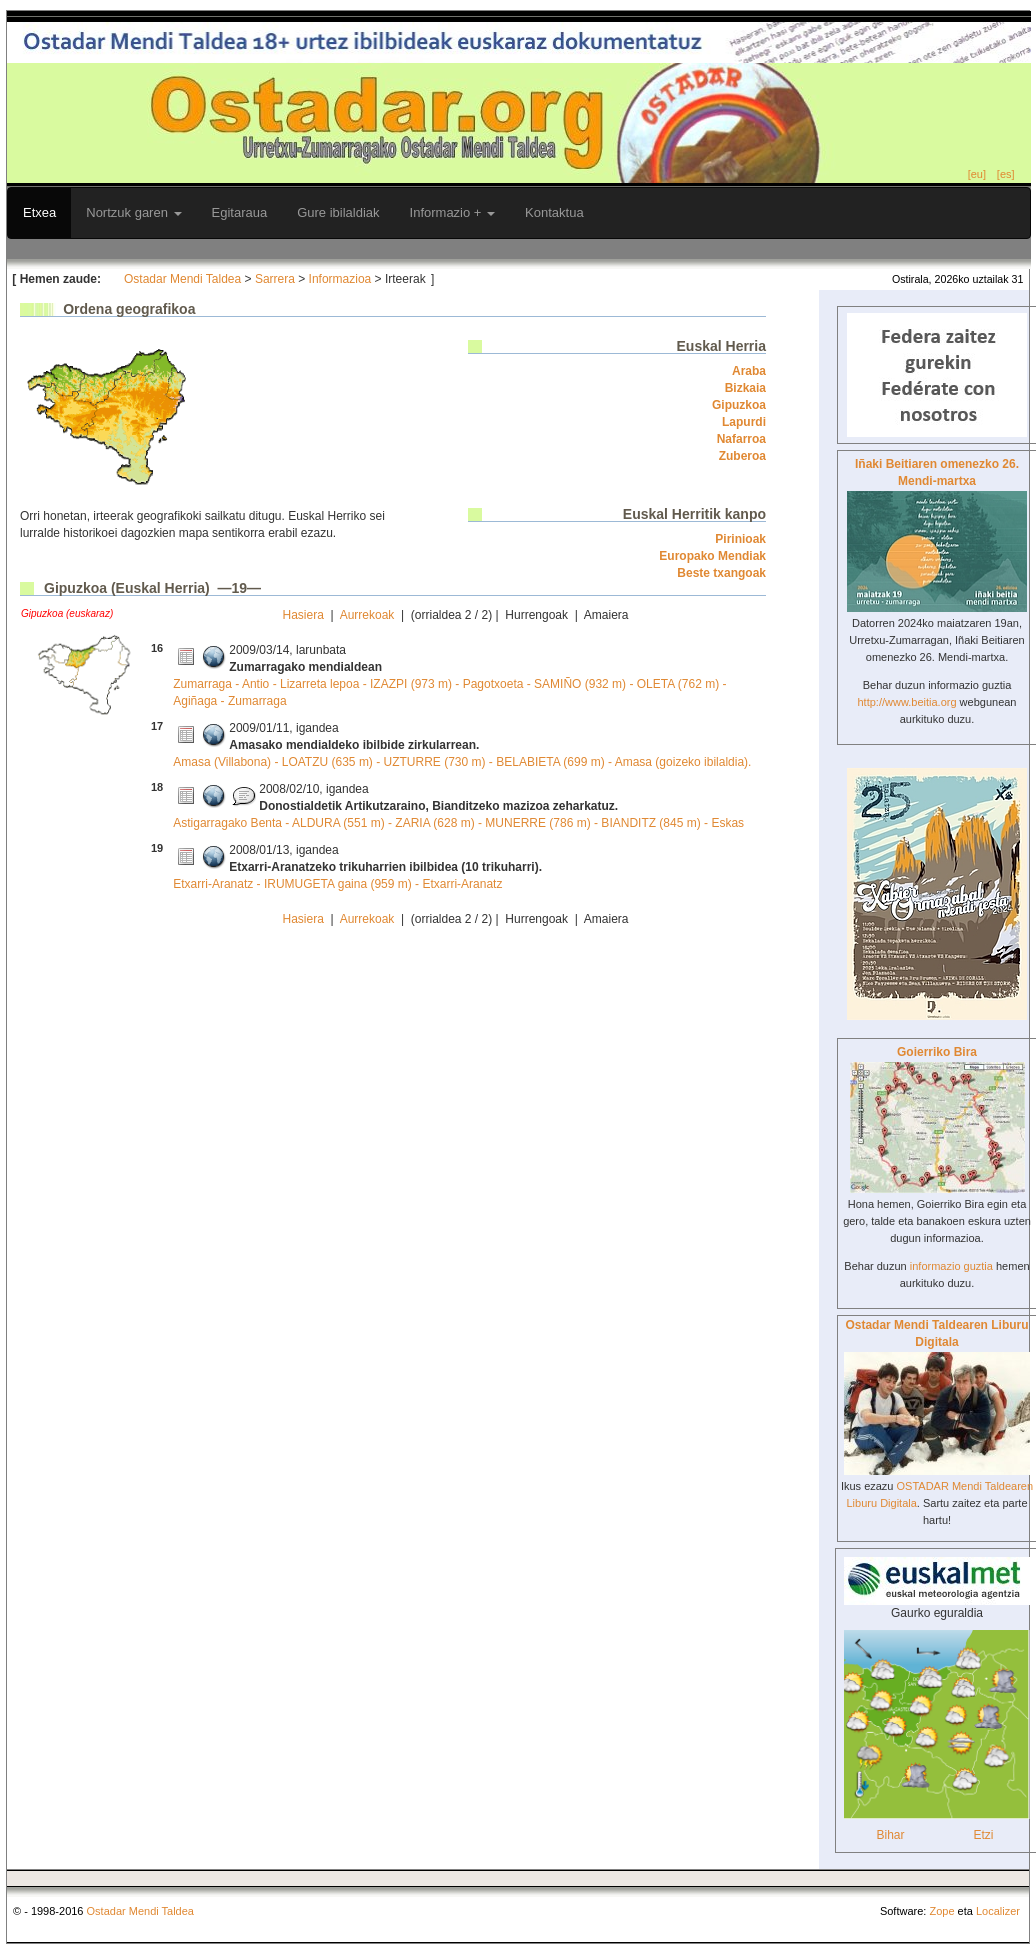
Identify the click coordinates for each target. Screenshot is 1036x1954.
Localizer (998, 1911)
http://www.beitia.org (906, 702)
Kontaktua (554, 212)
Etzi (983, 1835)
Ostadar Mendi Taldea (182, 279)
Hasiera (303, 615)
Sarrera (275, 279)
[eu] (977, 174)
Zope (941, 1911)
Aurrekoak (367, 615)
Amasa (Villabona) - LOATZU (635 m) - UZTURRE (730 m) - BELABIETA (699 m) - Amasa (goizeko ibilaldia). (462, 762)
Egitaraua (240, 212)
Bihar (890, 1835)
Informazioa (340, 279)
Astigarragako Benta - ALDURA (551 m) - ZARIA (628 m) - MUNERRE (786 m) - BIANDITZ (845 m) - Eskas (458, 823)
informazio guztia (951, 1266)
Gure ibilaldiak (338, 212)
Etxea (39, 212)
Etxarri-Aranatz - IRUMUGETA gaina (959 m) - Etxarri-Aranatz (337, 884)
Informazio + (453, 212)
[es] (1006, 174)
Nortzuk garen (133, 212)
